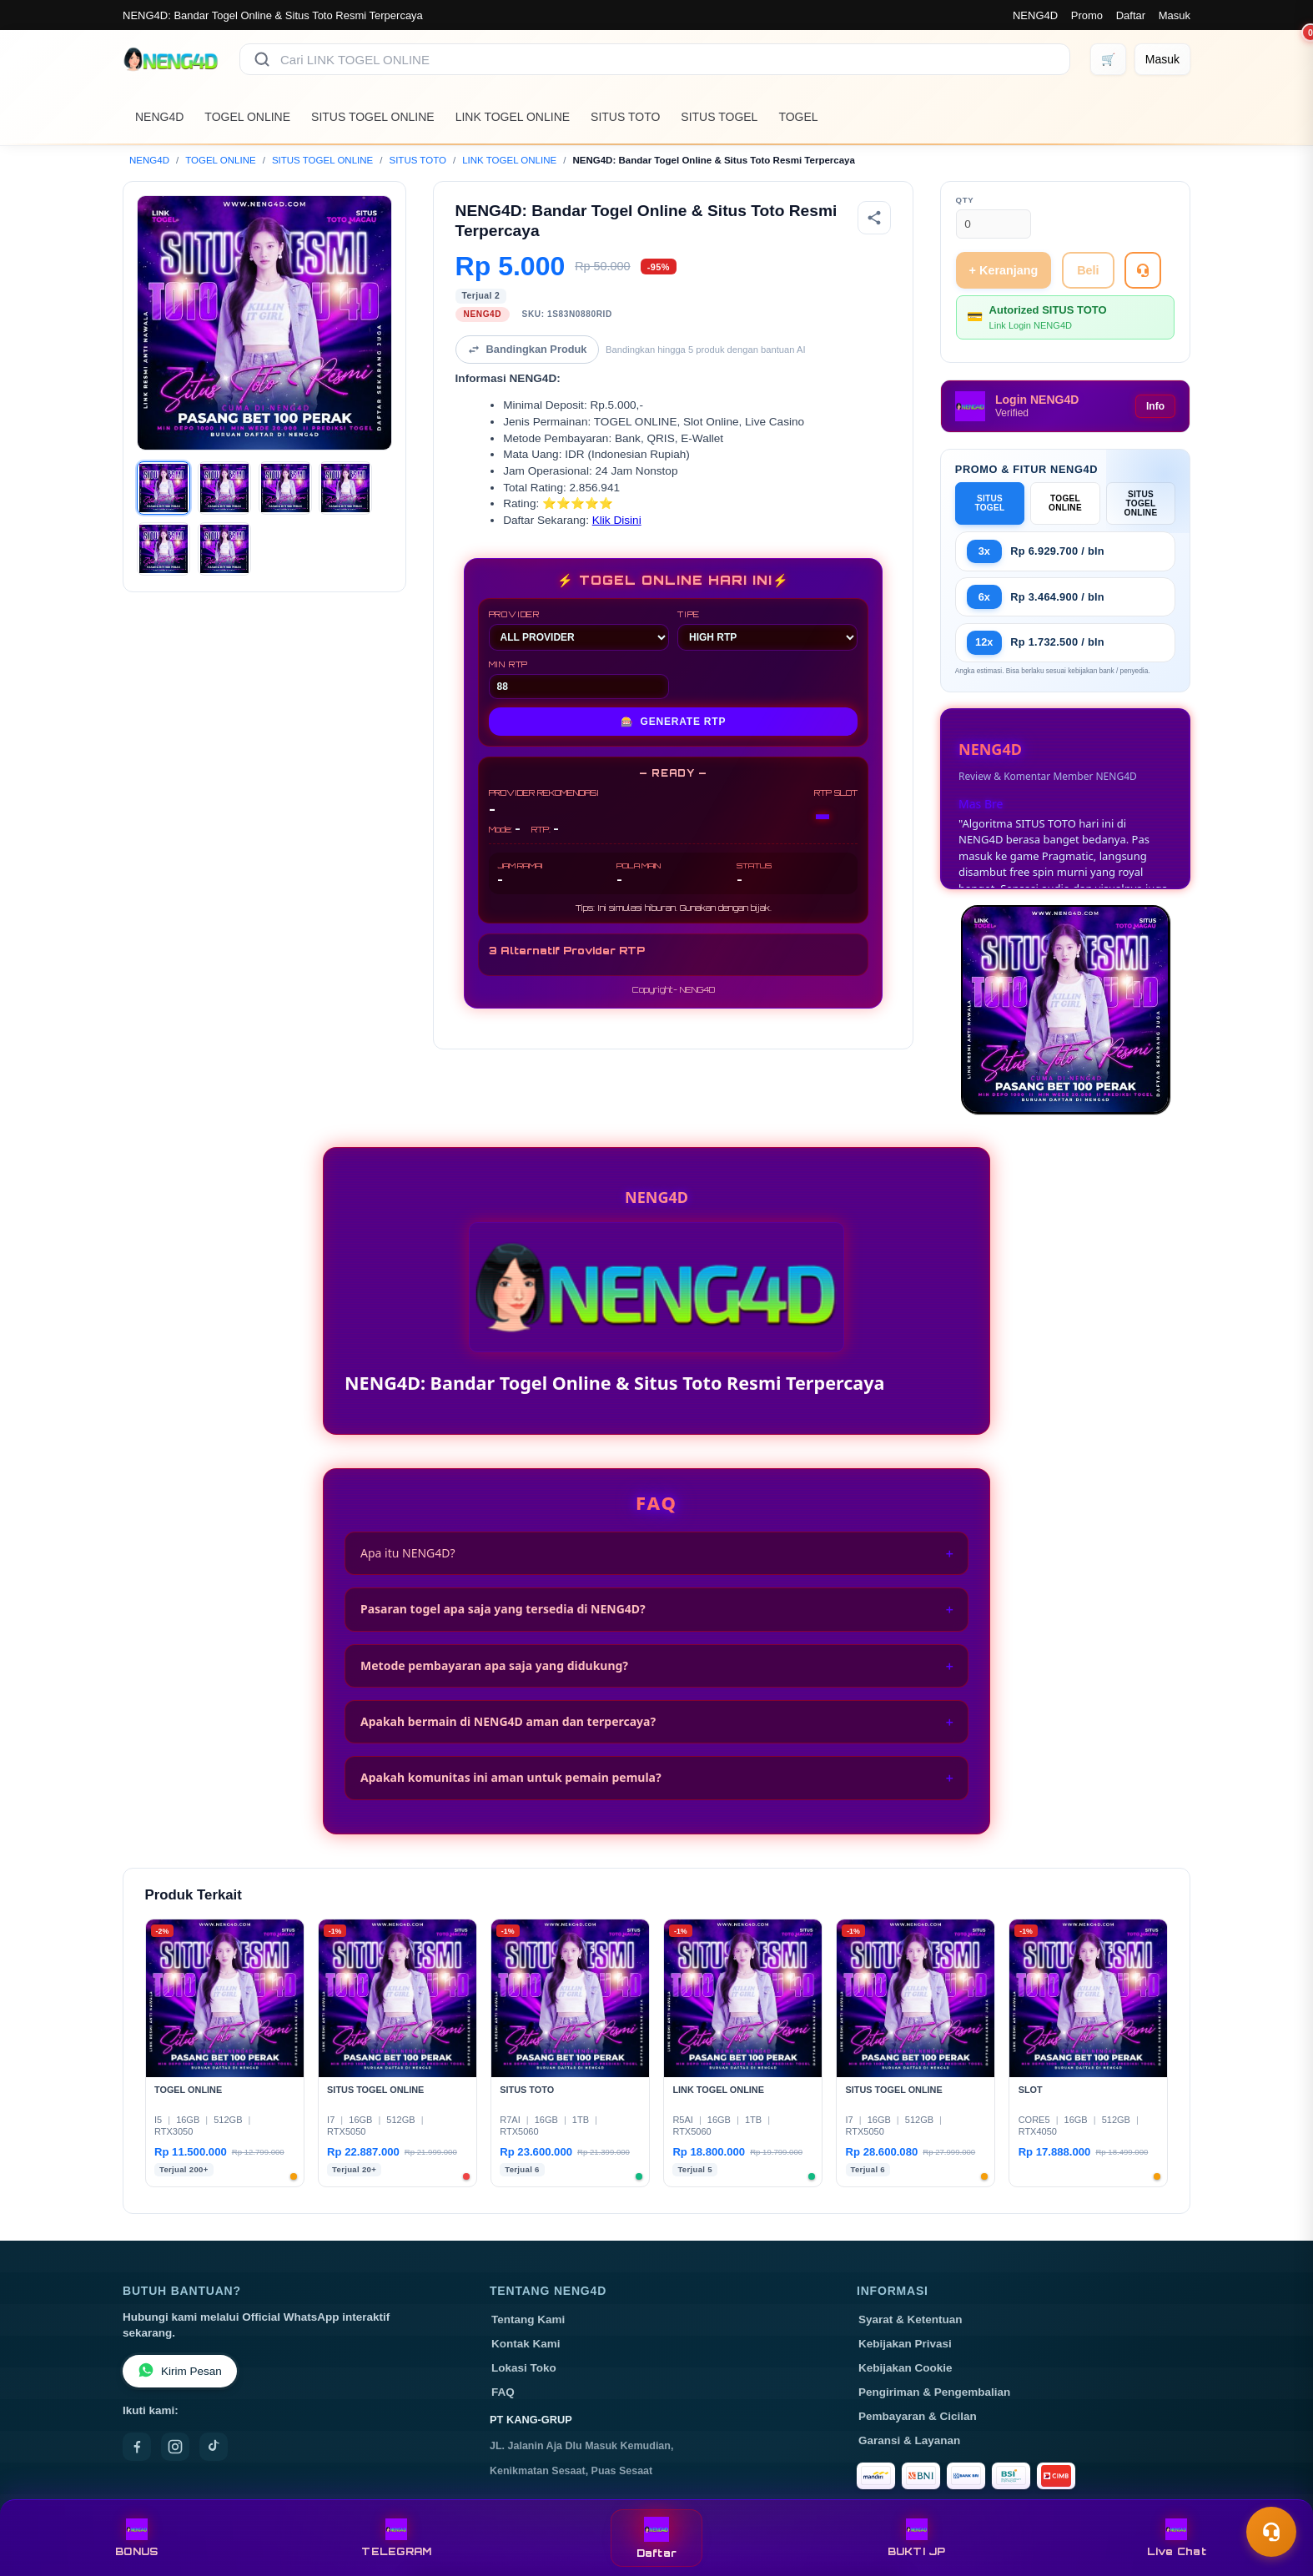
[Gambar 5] (163, 549)
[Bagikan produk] (874, 217)
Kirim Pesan (180, 2371)
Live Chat (1176, 2538)
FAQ (503, 2392)
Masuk (1174, 15)
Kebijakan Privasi (905, 2343)
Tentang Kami (528, 2319)
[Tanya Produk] (1142, 270)
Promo (1087, 15)
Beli (1088, 270)
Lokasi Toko (523, 2368)
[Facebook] (137, 2447)
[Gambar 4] (345, 488)
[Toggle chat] (1271, 2532)
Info (1155, 406)
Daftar (1130, 15)
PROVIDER (579, 630)
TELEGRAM (396, 2538)
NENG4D (1035, 15)
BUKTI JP (917, 2538)
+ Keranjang (1004, 270)
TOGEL (797, 116)
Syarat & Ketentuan (910, 2319)
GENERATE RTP (674, 721)
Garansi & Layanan (909, 2440)
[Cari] (262, 59)
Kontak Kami (526, 2343)
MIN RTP (579, 679)
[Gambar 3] (285, 488)
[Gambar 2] (224, 488)
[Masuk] (1162, 59)
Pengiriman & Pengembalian (934, 2392)
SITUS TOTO (625, 116)
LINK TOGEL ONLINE (512, 116)
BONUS (136, 2538)
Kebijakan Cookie (905, 2368)
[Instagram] (175, 2447)
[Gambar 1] (163, 488)
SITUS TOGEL (719, 116)
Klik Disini (616, 520)
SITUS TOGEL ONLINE (373, 116)
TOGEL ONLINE (247, 116)
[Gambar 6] (224, 549)
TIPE (767, 630)
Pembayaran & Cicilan (917, 2416)
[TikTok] (213, 2447)
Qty (965, 199)
